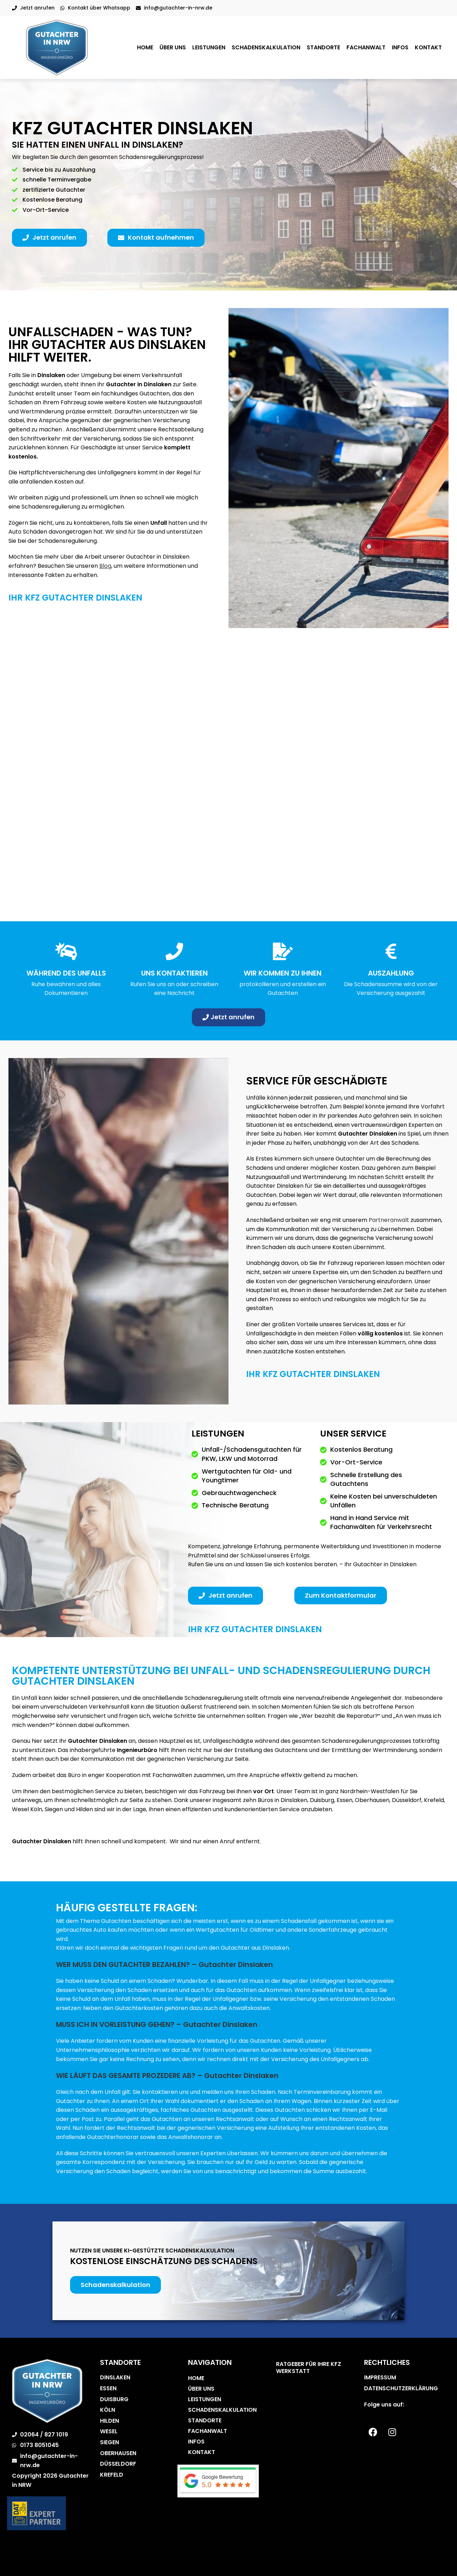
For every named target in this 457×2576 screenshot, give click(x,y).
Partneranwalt (389, 1220)
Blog (105, 566)
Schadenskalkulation (266, 47)
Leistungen (208, 47)
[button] (49, 238)
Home (145, 47)
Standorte (323, 47)
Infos (400, 47)
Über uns (172, 47)
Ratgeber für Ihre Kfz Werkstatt (308, 2367)
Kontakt (428, 47)
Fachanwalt (366, 47)
